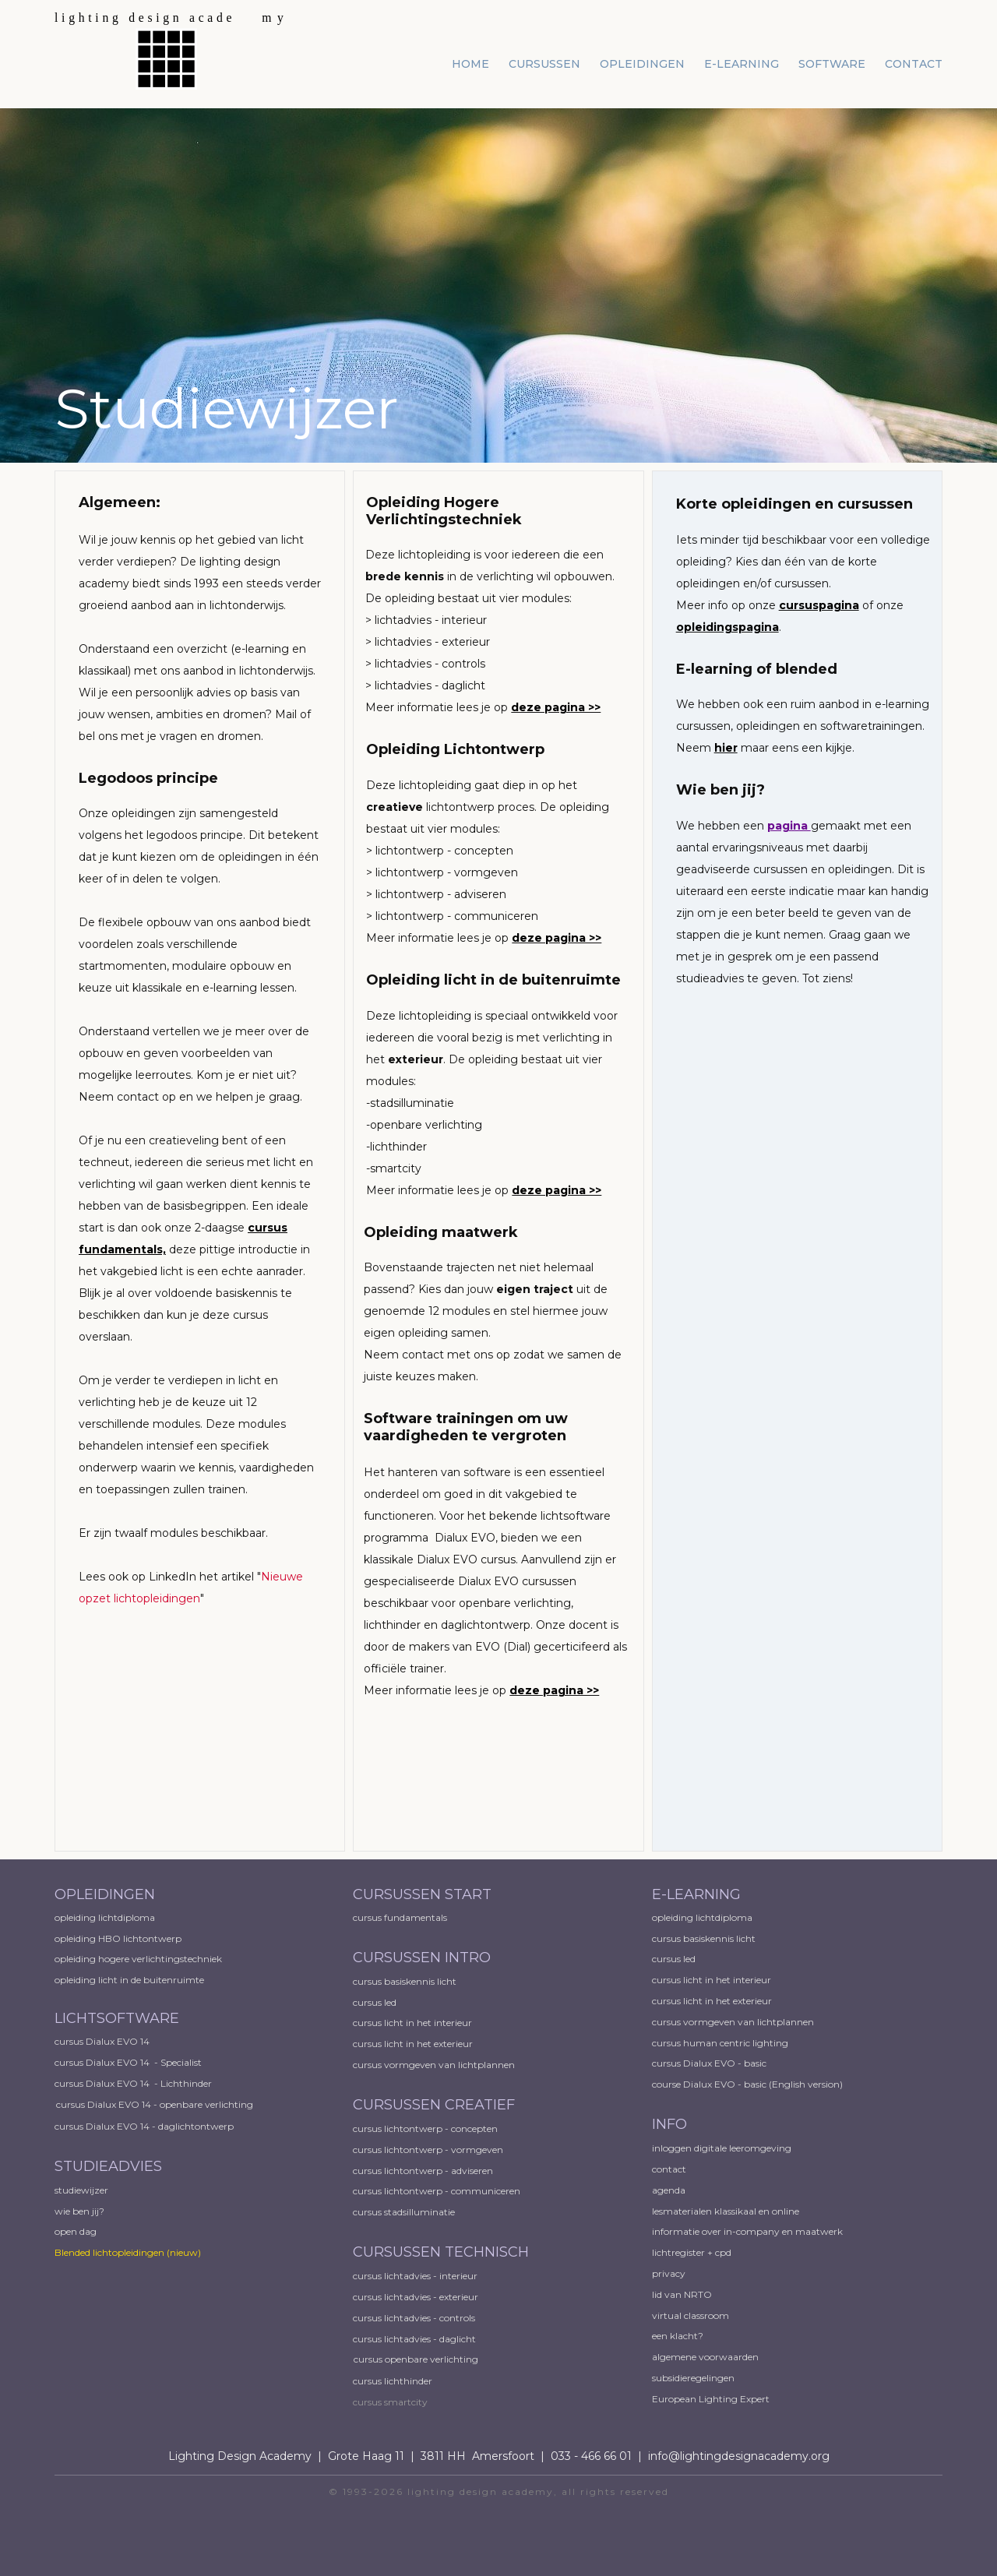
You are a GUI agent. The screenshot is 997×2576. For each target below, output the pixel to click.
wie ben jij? (79, 2211)
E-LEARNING (696, 1894)
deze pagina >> (556, 707)
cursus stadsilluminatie (404, 2212)
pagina (789, 826)
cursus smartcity (390, 2402)
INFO (669, 2124)
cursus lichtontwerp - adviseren (423, 2170)
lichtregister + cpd (691, 2252)
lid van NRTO (682, 2294)
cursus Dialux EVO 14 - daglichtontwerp (144, 2126)
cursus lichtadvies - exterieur (415, 2297)
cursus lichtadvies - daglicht (414, 2339)
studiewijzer (81, 2190)
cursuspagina (819, 605)
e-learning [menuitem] (741, 64)
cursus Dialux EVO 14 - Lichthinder (133, 2083)
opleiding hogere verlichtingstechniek (138, 1959)
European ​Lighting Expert (711, 2399)
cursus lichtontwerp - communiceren (436, 2191)
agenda (668, 2190)
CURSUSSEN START (422, 1894)
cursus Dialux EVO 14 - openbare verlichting (154, 2104)
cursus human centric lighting (720, 2043)
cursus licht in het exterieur (414, 2043)
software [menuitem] (831, 64)
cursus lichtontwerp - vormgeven (428, 2149)
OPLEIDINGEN (105, 1894)
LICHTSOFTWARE (117, 2018)
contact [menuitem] (913, 64)
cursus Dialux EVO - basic (709, 2063)
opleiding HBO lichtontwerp (118, 1938)
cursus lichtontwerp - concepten (426, 2128)
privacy (668, 2273)
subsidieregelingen (693, 2378)
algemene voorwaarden (705, 2357)
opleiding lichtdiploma (105, 1917)
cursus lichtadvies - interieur (415, 2276)
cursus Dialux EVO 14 (102, 2041)
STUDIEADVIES (108, 2166)
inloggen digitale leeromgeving (721, 2148)
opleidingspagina (727, 627)
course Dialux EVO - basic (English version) (747, 2084)
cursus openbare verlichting (416, 2359)
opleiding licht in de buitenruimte (129, 1980)
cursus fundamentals (400, 1917)
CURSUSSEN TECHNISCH (441, 2252)
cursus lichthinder (392, 2381)
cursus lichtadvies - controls (414, 2318)
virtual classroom (690, 2315)
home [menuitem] (470, 64)
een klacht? (677, 2336)
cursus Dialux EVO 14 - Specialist (128, 2062)
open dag (77, 2231)
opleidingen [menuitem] (642, 64)
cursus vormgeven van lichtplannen (435, 2064)
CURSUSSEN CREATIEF (434, 2104)
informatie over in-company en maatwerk (747, 2231)
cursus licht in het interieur (413, 2022)
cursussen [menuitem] (544, 64)
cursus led (376, 2002)
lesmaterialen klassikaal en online (725, 2211)
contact (669, 2169)
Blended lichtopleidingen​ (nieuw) (128, 2252)
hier (726, 748)
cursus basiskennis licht (406, 1981)
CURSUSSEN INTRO (424, 1957)
